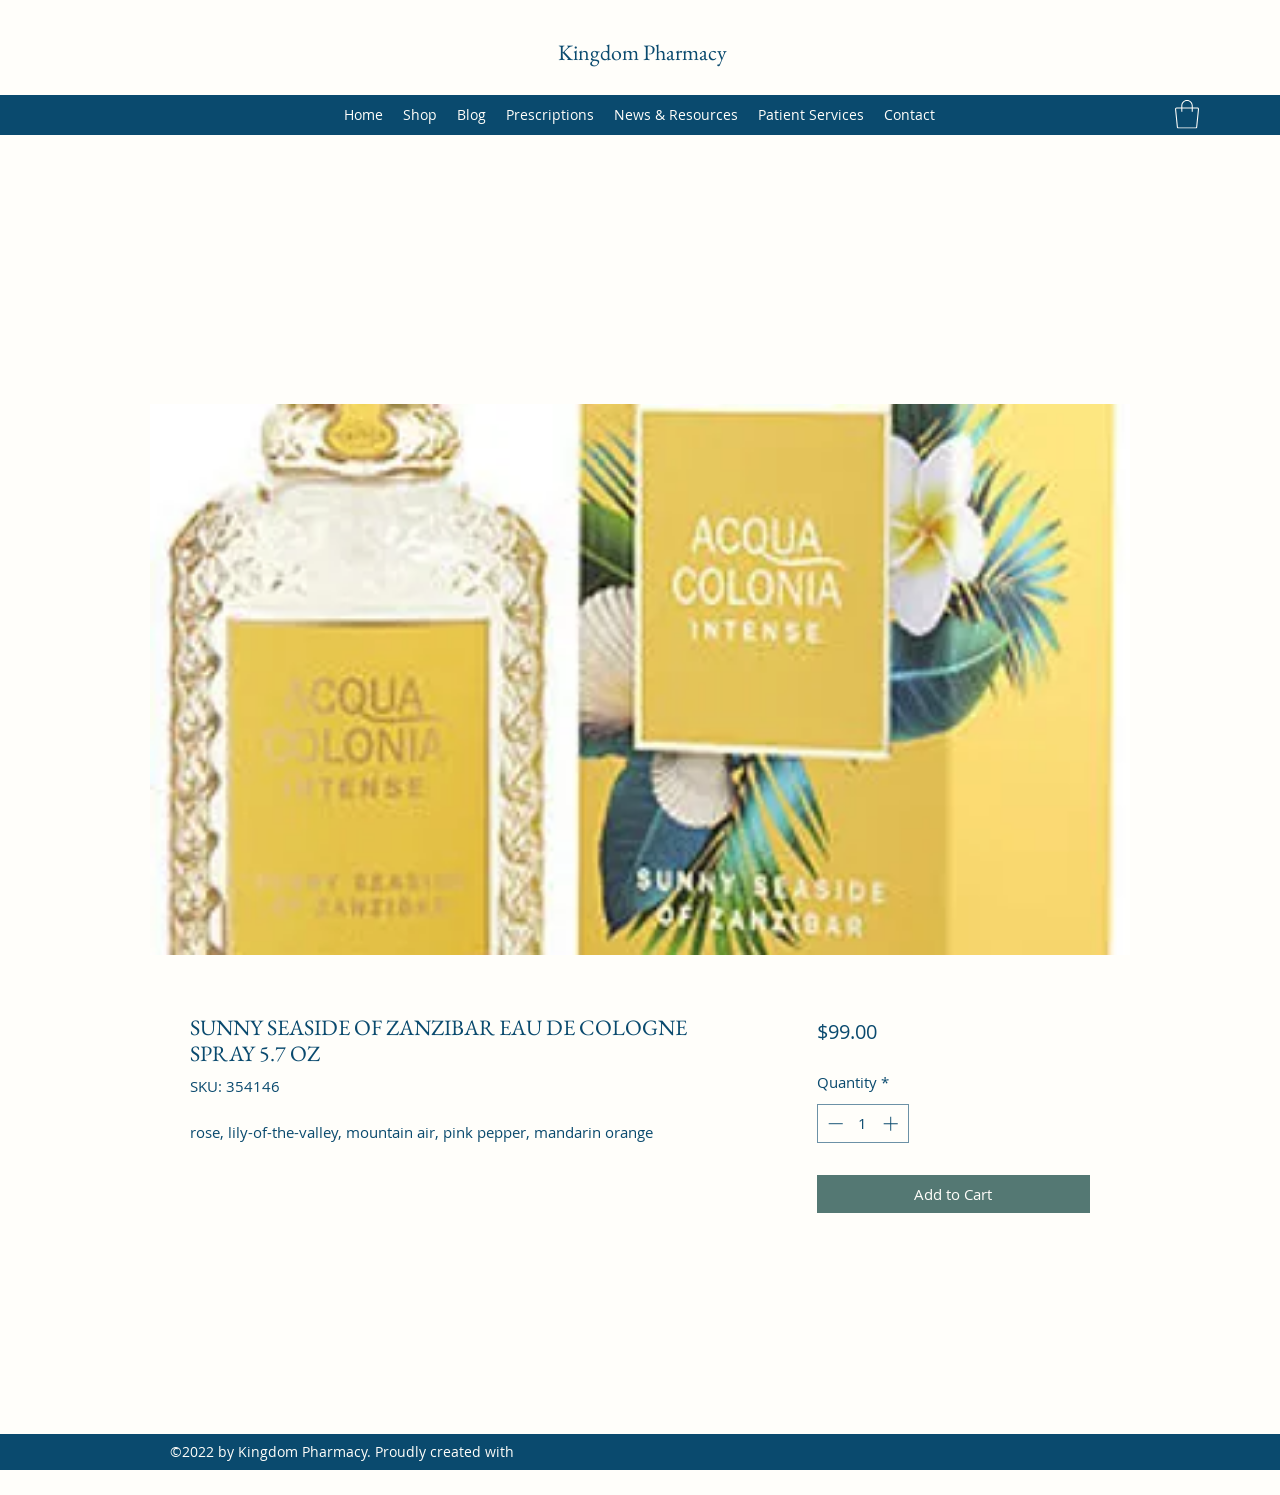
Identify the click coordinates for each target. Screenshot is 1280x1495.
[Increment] (892, 1123)
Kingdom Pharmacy (642, 52)
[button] (1187, 114)
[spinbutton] (862, 1123)
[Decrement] (833, 1123)
